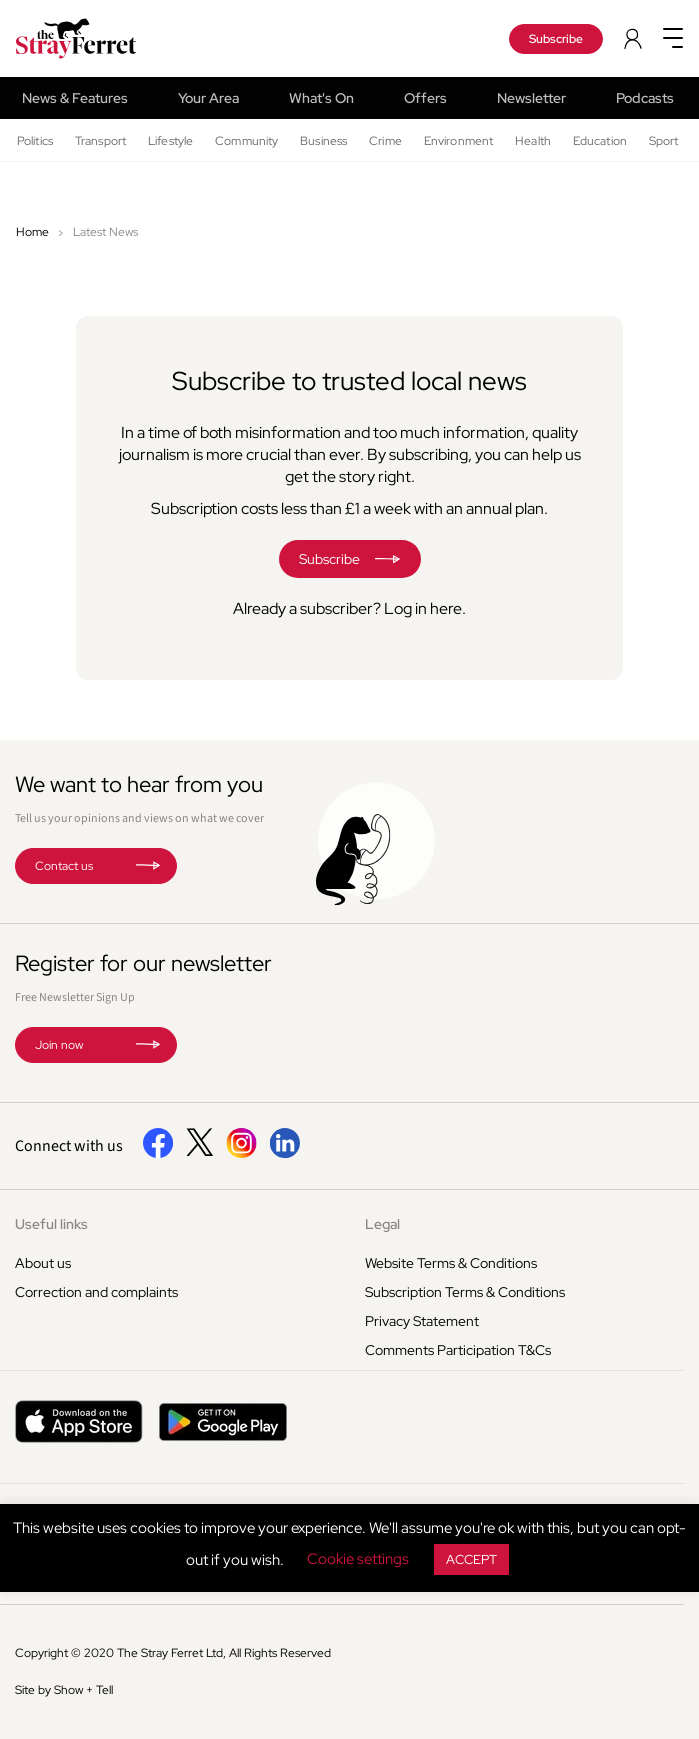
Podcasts (645, 98)
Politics (35, 141)
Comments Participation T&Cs (458, 1350)
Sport (664, 141)
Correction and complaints (96, 1292)
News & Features (75, 98)
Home (32, 232)
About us (43, 1263)
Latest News (105, 232)
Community (246, 141)
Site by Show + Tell (64, 1690)
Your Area (208, 98)
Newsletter (531, 98)
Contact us (64, 866)
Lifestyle (170, 141)
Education (600, 141)
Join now (59, 1045)
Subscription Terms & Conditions (465, 1292)
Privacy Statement (422, 1321)
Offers (425, 98)
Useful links (51, 1224)
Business (323, 141)
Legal (382, 1224)
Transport (100, 141)
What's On (321, 98)
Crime (385, 141)
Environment (458, 141)
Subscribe (556, 39)
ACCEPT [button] (471, 1559)
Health (533, 141)
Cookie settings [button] (358, 1559)
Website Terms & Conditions (451, 1263)
